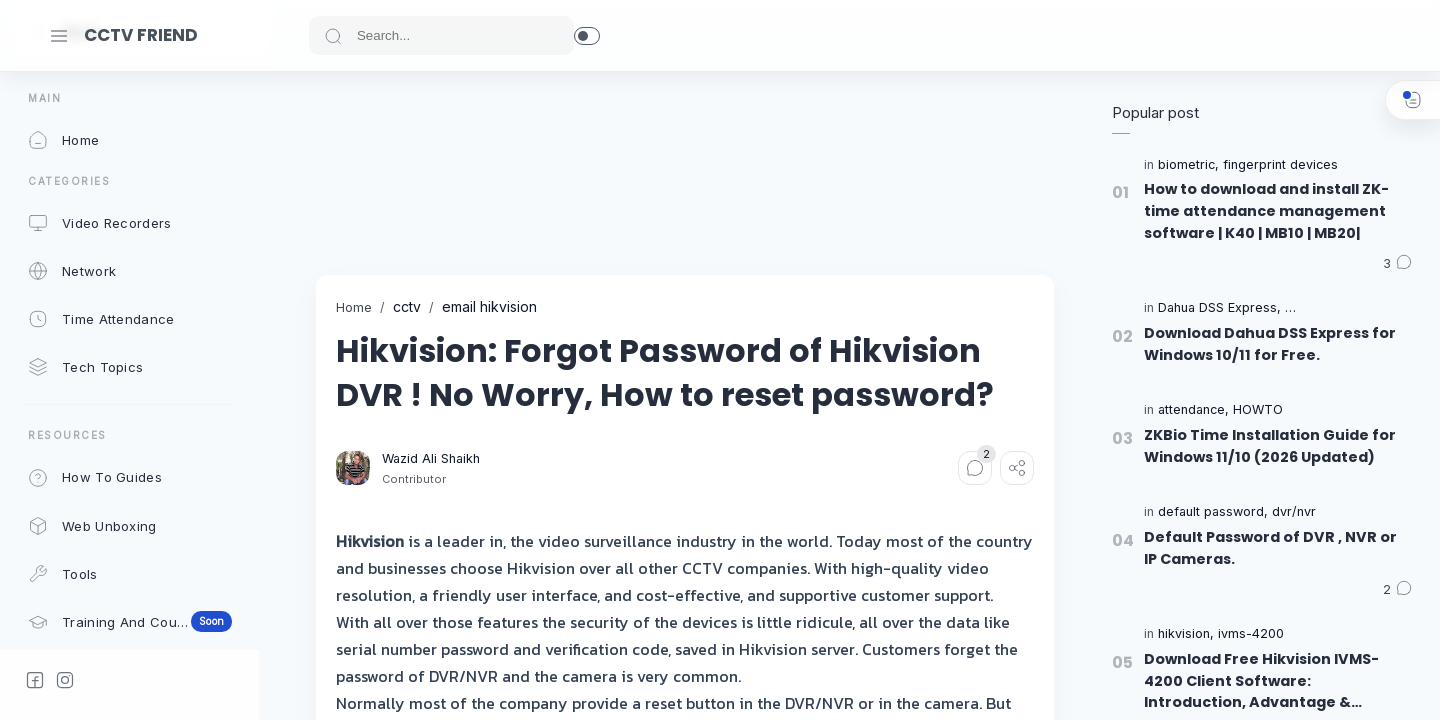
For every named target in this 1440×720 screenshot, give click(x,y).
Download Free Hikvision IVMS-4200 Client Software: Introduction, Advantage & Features (1261, 681)
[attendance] (1193, 410)
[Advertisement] (680, 173)
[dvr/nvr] (1294, 512)
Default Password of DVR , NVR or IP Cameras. (1270, 548)
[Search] (441, 35)
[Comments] (975, 468)
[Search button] (333, 35)
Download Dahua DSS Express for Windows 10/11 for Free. (1270, 344)
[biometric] (1188, 165)
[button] (587, 36)
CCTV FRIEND (141, 35)
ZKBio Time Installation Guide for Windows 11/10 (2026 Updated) (1270, 446)
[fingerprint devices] (1280, 165)
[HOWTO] (1258, 410)
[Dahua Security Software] (1359, 308)
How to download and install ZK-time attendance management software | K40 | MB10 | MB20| (1266, 210)
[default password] (1213, 512)
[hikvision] (1186, 634)
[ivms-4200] (1251, 634)
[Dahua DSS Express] (1219, 308)
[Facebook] (35, 680)
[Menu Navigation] (59, 36)
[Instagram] (65, 680)
